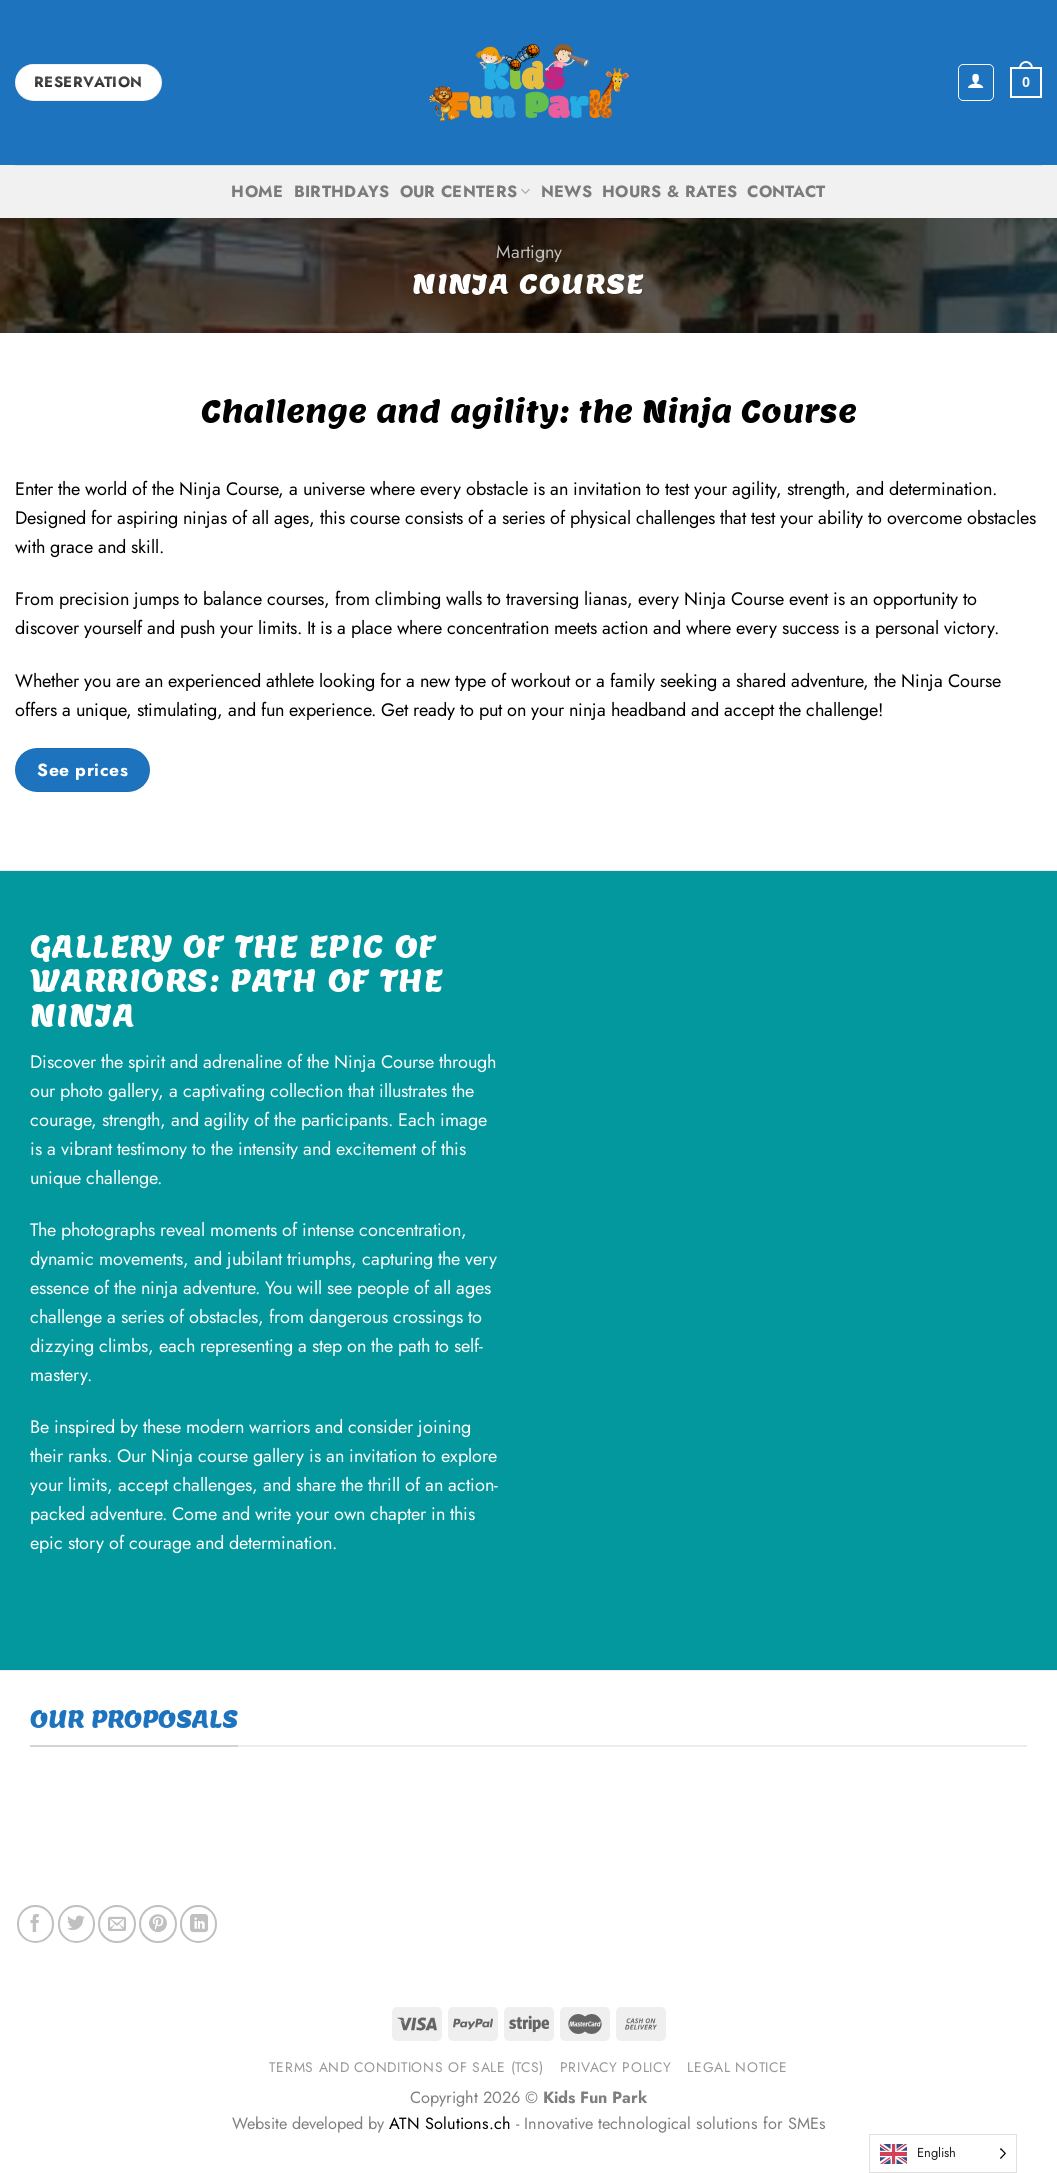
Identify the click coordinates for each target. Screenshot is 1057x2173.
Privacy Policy (616, 2067)
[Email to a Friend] (116, 1923)
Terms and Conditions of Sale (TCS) (406, 2067)
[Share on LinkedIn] (198, 1923)
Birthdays (342, 191)
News (566, 191)
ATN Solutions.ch (450, 2123)
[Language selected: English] (943, 2153)
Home (257, 191)
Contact (786, 191)
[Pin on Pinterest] (157, 1923)
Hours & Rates (669, 191)
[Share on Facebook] (35, 1923)
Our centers (465, 191)
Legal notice (737, 2067)
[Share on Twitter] (76, 1923)
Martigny (529, 252)
